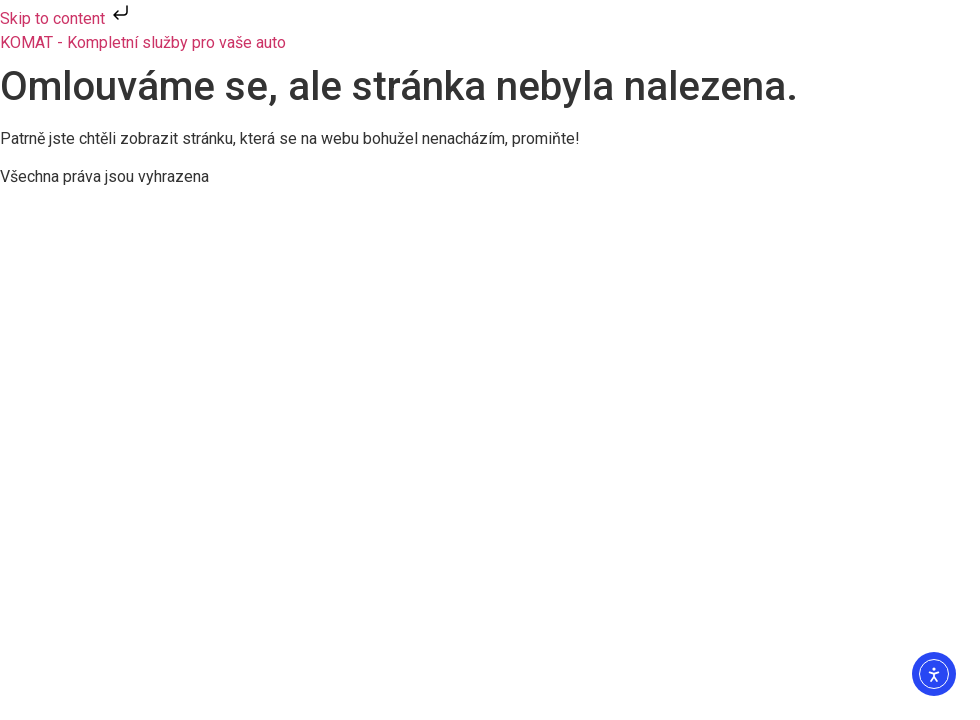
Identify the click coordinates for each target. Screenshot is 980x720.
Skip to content (66, 18)
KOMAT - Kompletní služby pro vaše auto (143, 42)
